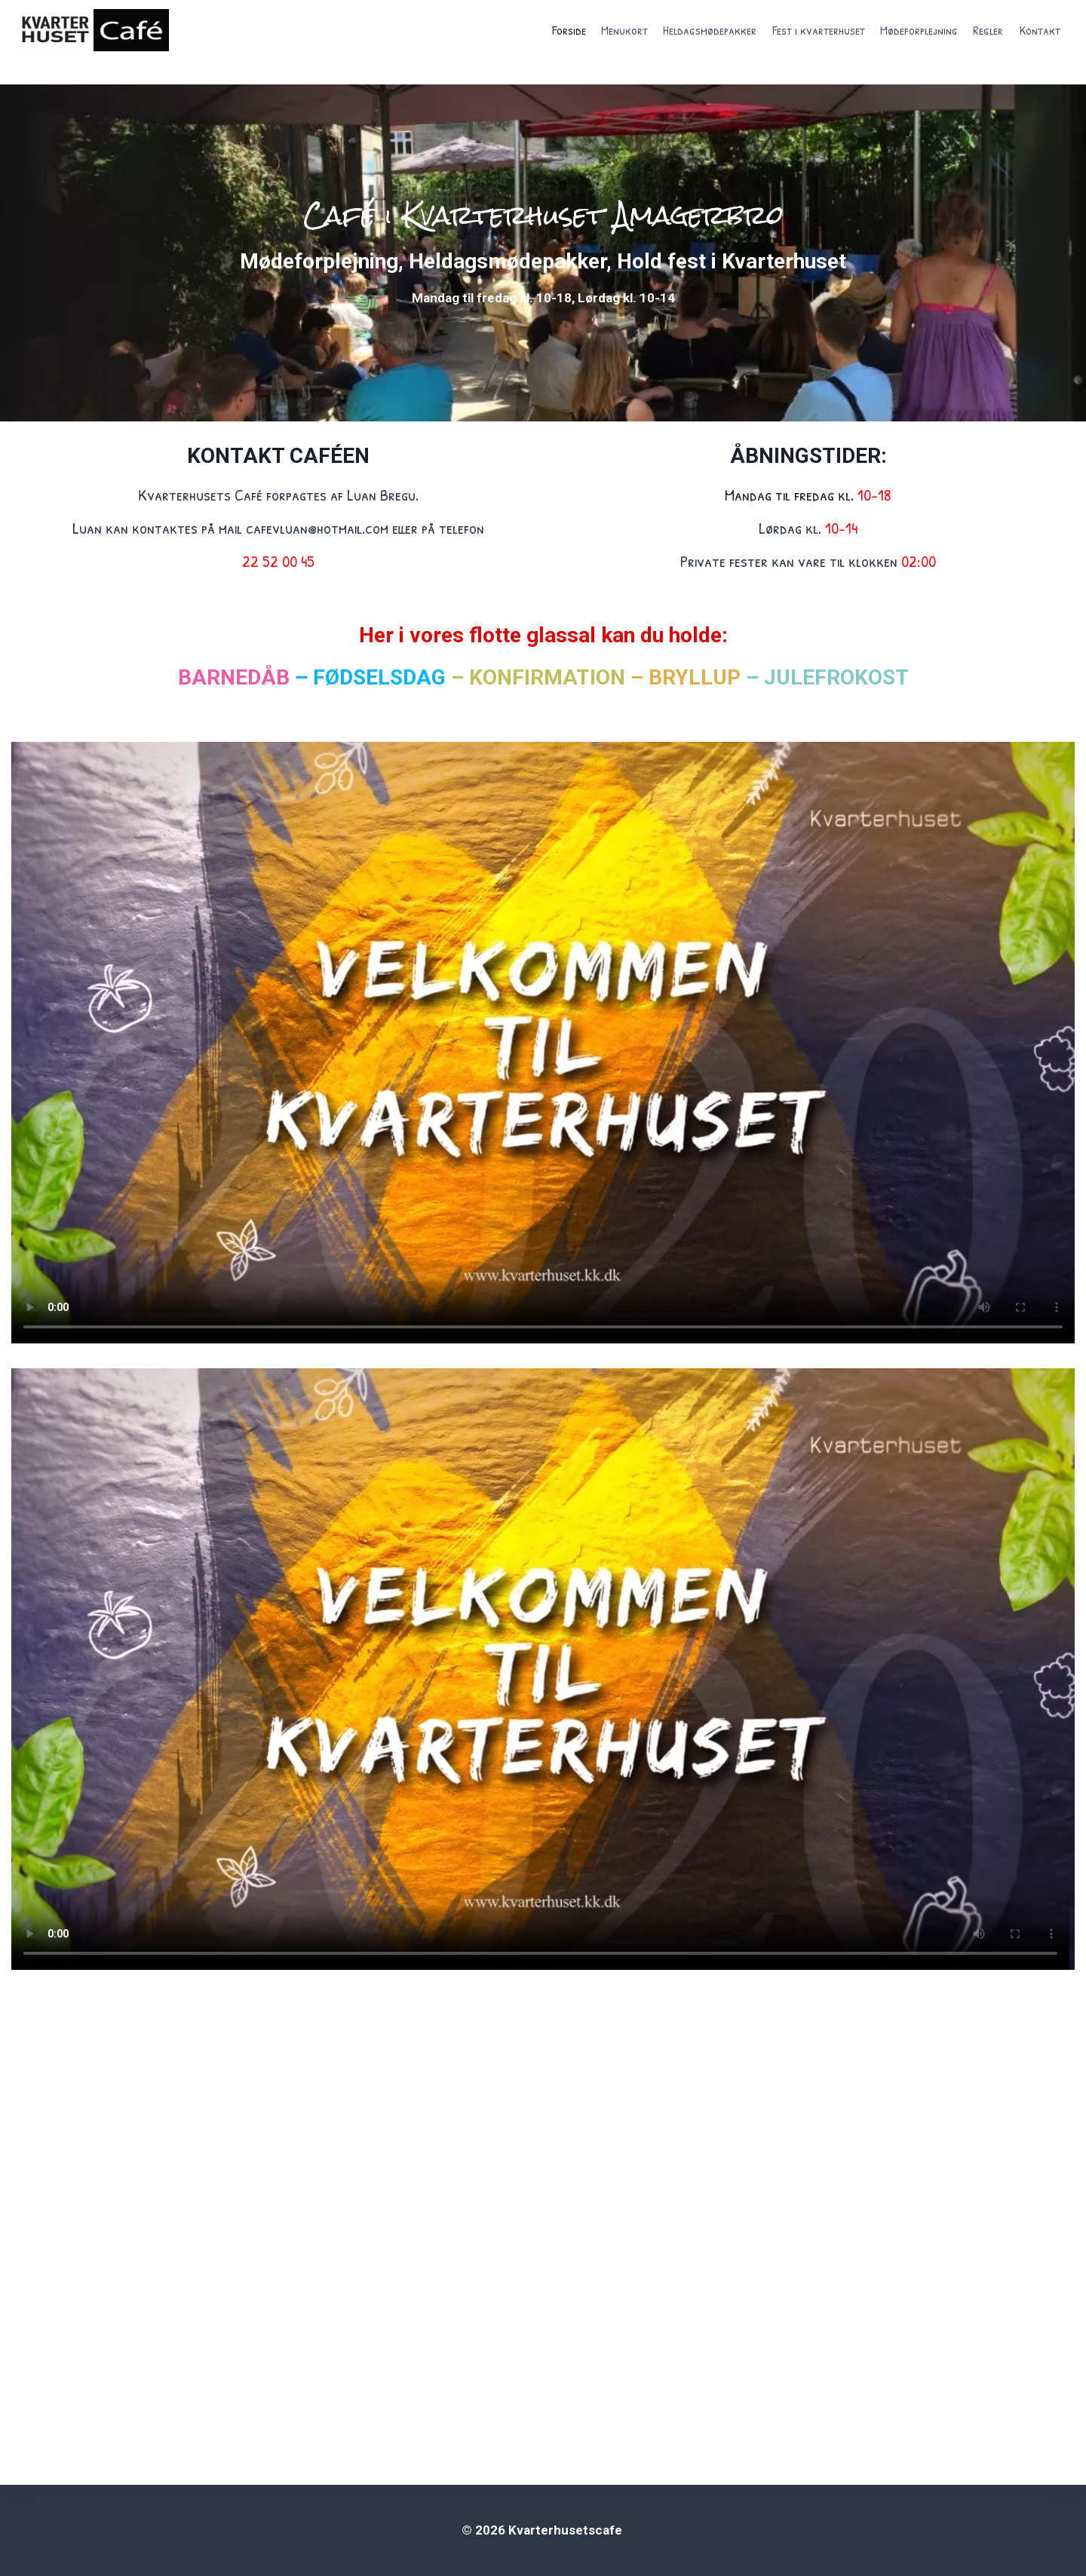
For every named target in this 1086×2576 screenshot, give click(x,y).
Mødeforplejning (919, 29)
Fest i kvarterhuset (818, 29)
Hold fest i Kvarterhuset (731, 261)
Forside (569, 29)
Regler (988, 29)
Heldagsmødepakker (709, 29)
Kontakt (1039, 29)
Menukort (624, 29)
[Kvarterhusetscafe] (93, 30)
